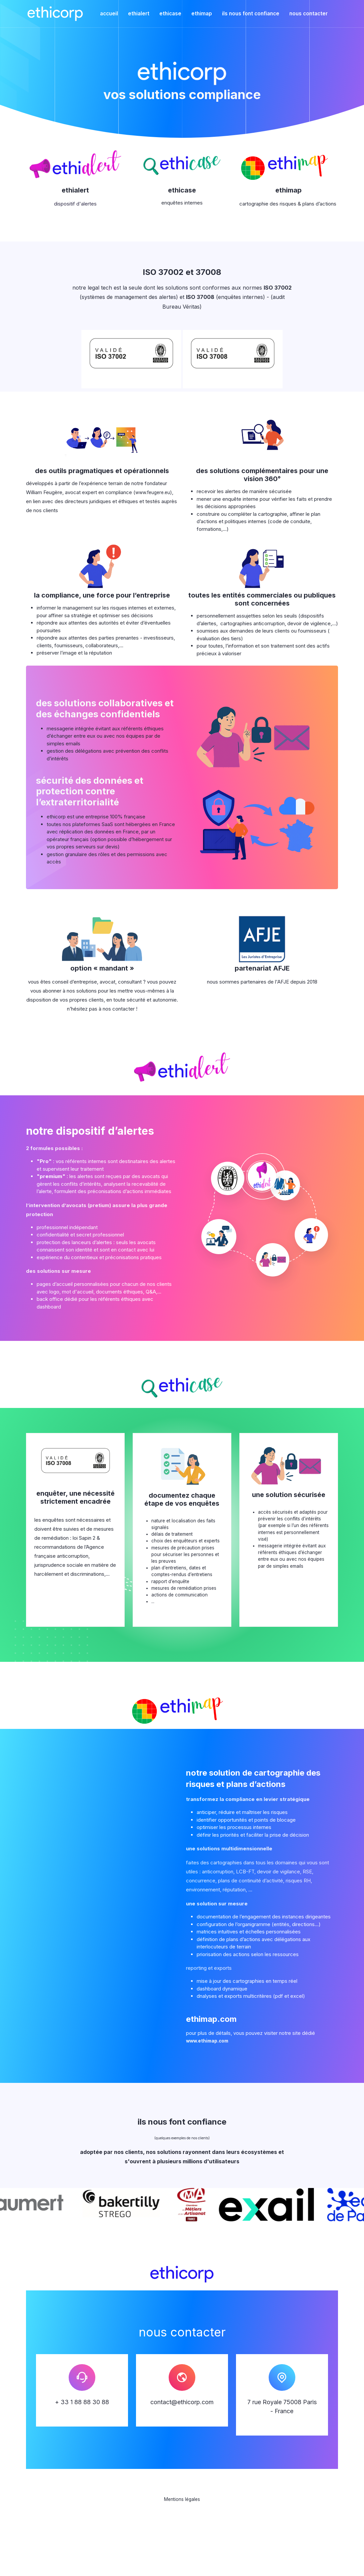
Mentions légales (182, 2547)
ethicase (170, 13)
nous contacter (308, 13)
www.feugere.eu (154, 492)
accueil (109, 13)
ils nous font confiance (250, 13)
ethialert (138, 13)
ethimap (201, 13)
